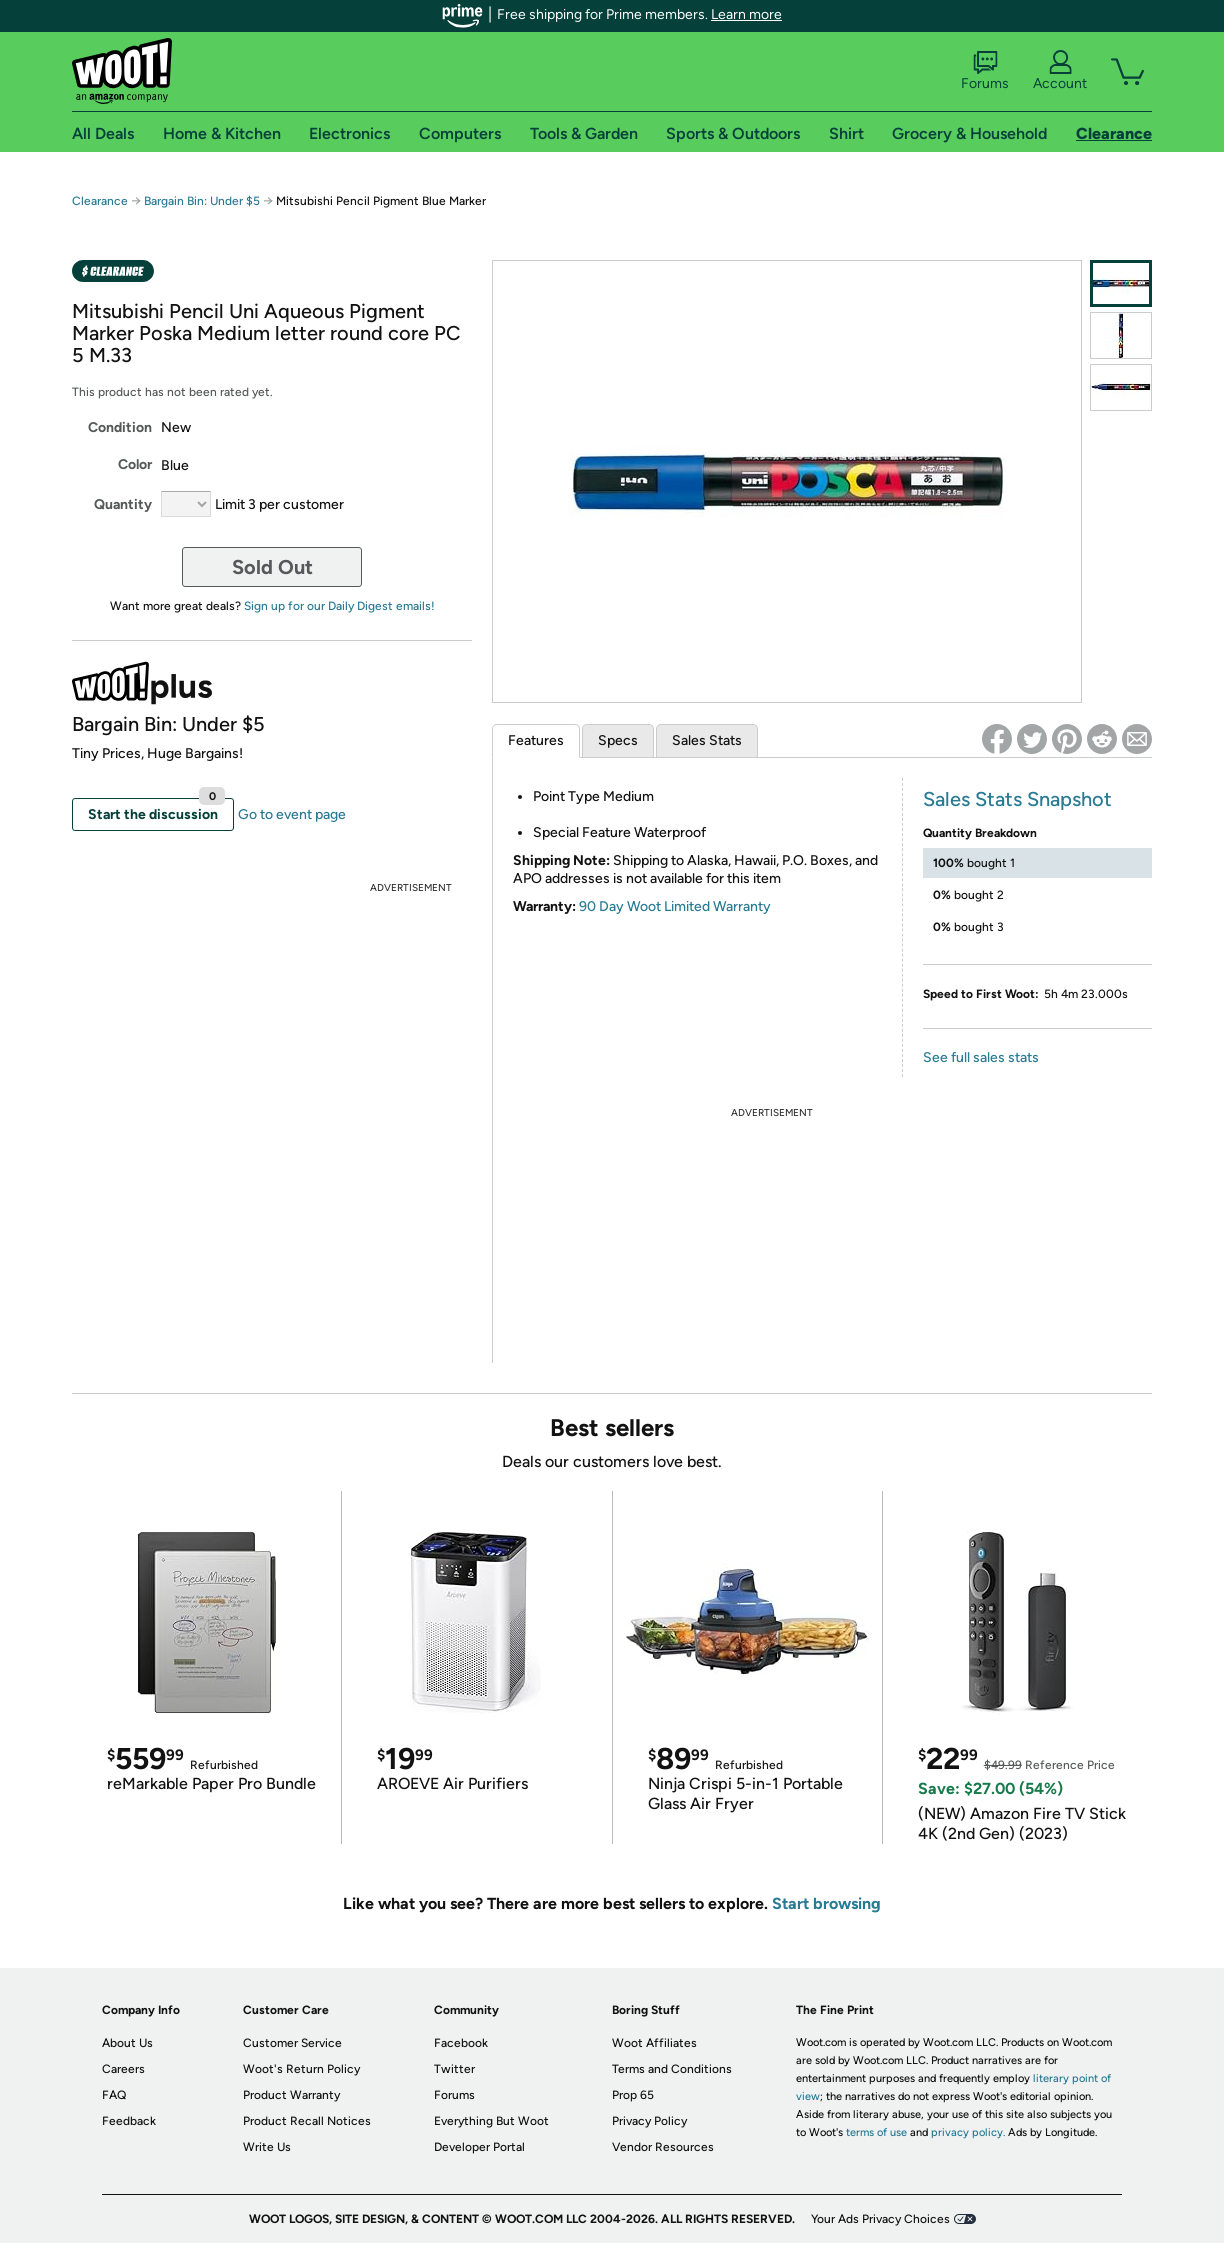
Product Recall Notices (307, 2121)
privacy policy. (968, 2132)
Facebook (461, 2043)
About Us (127, 2043)
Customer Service (292, 2043)
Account (1060, 71)
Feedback (129, 2121)
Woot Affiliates (654, 2043)
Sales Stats (707, 740)
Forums (985, 71)
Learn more (746, 14)
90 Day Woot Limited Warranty (675, 906)
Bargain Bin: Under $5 (202, 201)
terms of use (876, 2132)
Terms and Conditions (672, 2069)
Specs (618, 740)
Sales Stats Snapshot (1017, 799)
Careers (123, 2069)
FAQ (114, 2095)
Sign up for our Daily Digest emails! (339, 606)
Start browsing (826, 1903)
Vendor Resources (663, 2147)
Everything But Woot (491, 2121)
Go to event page (292, 814)
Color (135, 464)
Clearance (100, 201)
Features (536, 740)
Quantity (123, 504)
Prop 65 (633, 2095)
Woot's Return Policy (301, 2069)
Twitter (454, 2069)
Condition (120, 427)
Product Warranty (291, 2095)
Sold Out (272, 567)
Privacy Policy (649, 2121)
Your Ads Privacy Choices (880, 2219)
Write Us (267, 2147)
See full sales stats (981, 1057)
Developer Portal (479, 2147)
